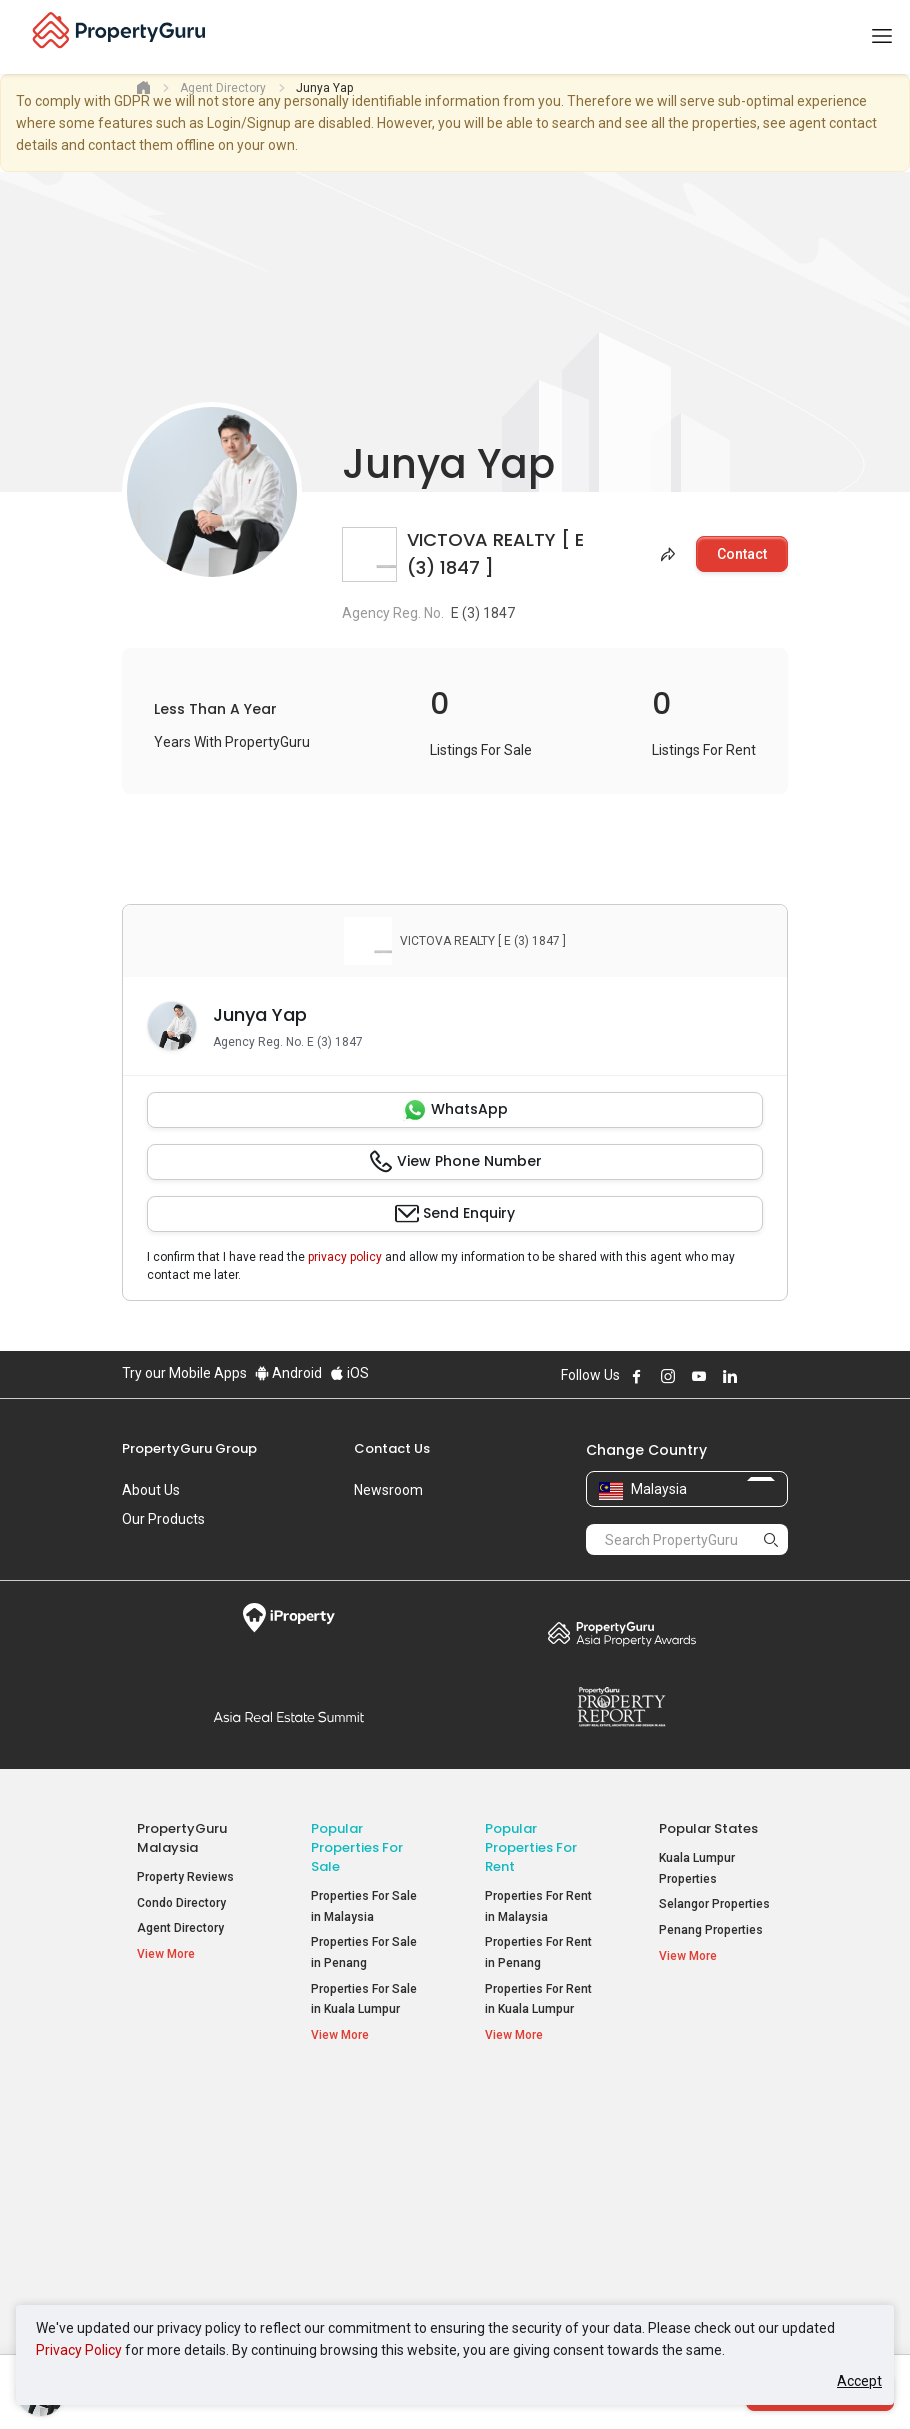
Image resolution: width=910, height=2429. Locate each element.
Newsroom (388, 1490)
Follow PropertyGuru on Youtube (699, 1376)
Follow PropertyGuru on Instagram (668, 1376)
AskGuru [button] (171, 2174)
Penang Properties (711, 1930)
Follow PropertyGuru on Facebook (637, 1376)
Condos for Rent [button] (540, 2194)
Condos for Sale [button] (366, 2194)
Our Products (163, 1519)
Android (288, 1373)
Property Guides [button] (191, 2199)
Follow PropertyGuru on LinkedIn (730, 1376)
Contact (742, 554)
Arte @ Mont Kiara (709, 2220)
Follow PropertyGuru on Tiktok (780, 1376)
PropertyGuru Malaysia (182, 1838)
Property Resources (171, 2109)
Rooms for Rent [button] (539, 2220)
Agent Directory (180, 1928)
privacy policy (345, 1257)
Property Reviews (185, 1877)
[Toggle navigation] (882, 37)
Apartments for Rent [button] (528, 2160)
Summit (288, 1717)
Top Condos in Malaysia (707, 2109)
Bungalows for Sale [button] (365, 2232)
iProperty (288, 1618)
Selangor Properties (714, 1904)
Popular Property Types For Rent (541, 2109)
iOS (349, 1373)
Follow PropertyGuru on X (757, 1376)
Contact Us (392, 1448)
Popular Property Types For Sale (367, 2109)
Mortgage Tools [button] (190, 2148)
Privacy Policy (79, 2350)
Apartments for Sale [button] (368, 2160)
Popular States (708, 1828)
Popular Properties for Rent (531, 1847)
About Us (151, 1490)
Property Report (621, 1707)
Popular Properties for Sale (357, 1847)
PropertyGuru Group (189, 1448)
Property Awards (621, 1633)
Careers (147, 1548)
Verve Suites (694, 2194)
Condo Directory (181, 1903)
